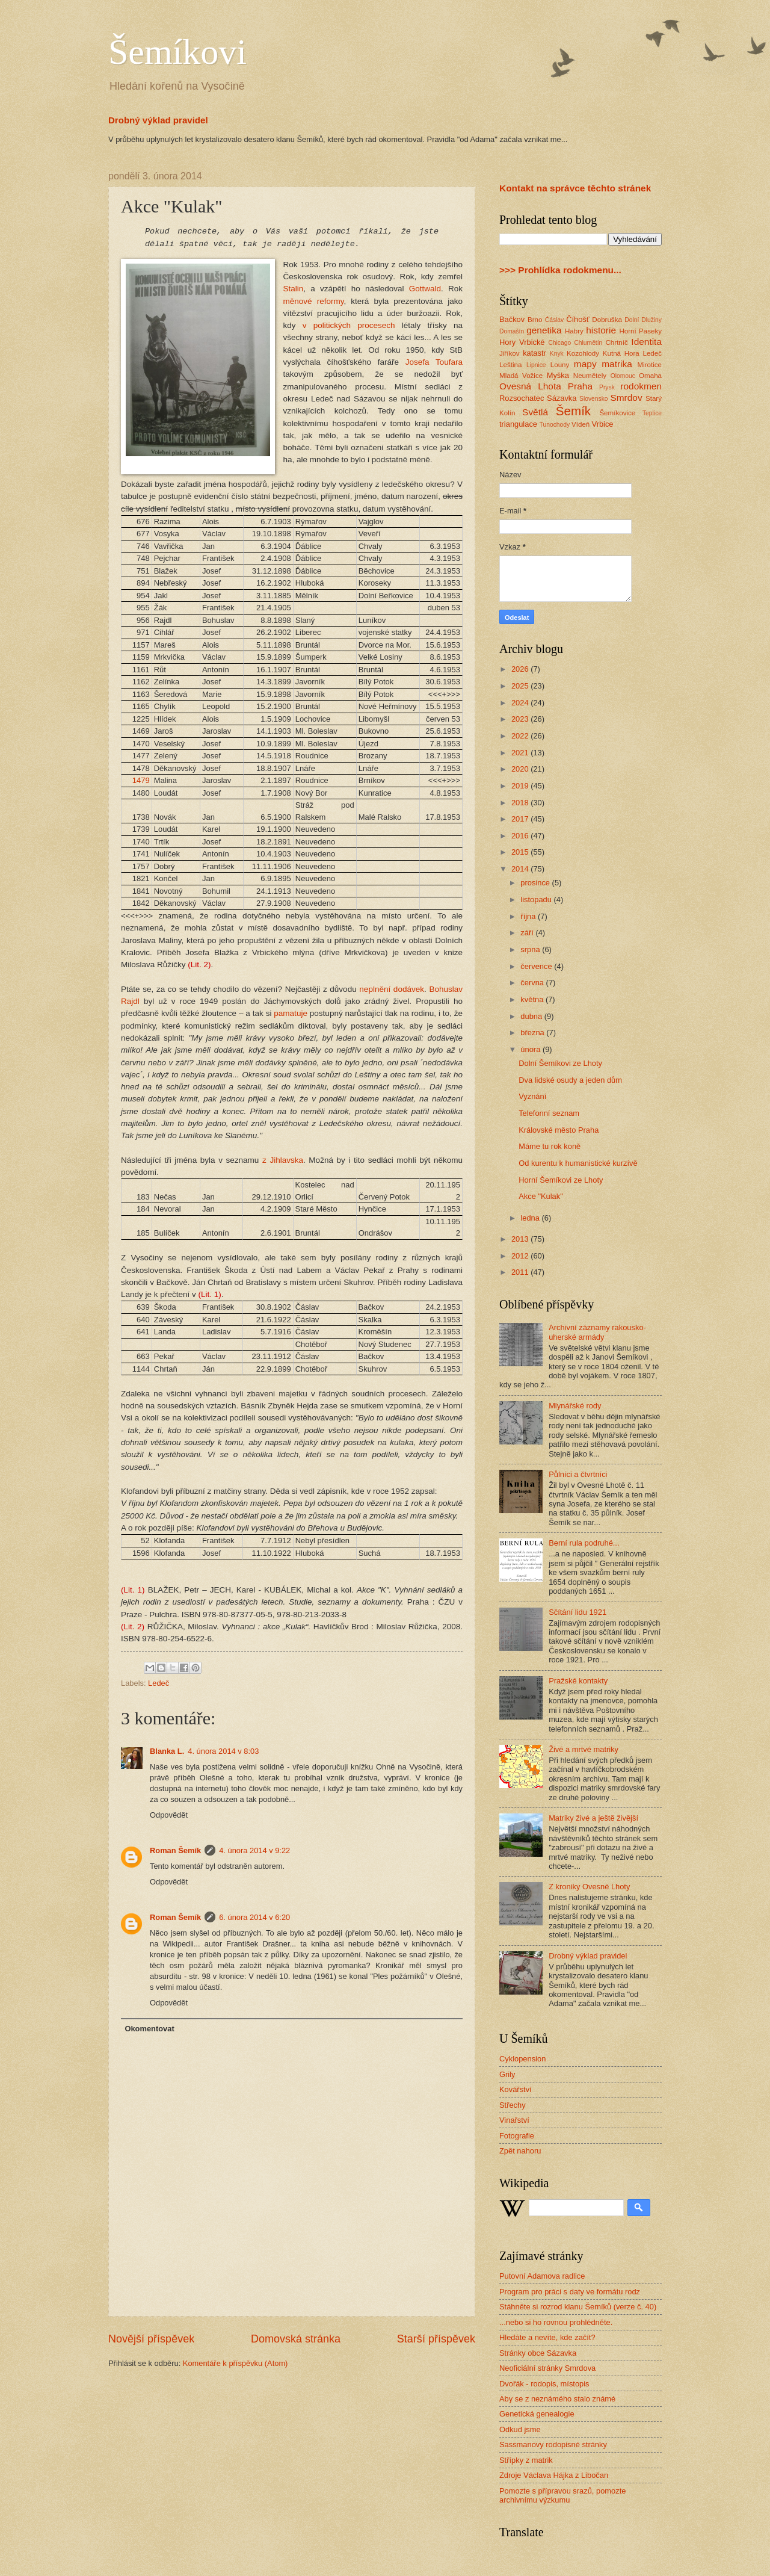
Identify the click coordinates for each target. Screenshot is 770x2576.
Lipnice (536, 365)
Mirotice (649, 364)
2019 (521, 785)
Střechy (512, 2105)
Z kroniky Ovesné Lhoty (589, 1886)
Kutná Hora (621, 353)
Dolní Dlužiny (643, 320)
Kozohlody (583, 353)
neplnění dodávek (391, 989)
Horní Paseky (640, 331)
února (531, 1049)
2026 (521, 668)
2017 (521, 818)
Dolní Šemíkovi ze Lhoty (560, 1063)
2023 (521, 718)
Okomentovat (149, 2028)
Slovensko (593, 398)
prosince (536, 882)
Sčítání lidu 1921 (577, 1612)
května (533, 999)
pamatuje (290, 1013)
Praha (580, 386)
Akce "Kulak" (541, 1196)
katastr (534, 353)
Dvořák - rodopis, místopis (544, 2383)
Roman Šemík (175, 1850)
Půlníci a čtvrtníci (578, 1474)
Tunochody (555, 424)
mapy (585, 364)
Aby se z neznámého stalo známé (557, 2398)
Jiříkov (509, 353)
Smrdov (626, 397)
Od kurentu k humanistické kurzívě (578, 1163)
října (529, 916)
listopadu (536, 899)
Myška (558, 375)
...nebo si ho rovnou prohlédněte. (555, 2322)
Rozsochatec (521, 398)
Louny (560, 364)
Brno (535, 319)
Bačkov (512, 319)
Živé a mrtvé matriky (583, 1749)
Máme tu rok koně (550, 1146)
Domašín (511, 331)
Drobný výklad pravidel (158, 120)
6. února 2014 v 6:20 (254, 1917)
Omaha (650, 375)
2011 (521, 1272)
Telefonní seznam (549, 1113)
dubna (532, 1016)
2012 (521, 1255)
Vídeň (580, 424)
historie (601, 330)
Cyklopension (522, 2058)
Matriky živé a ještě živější (593, 1817)
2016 (521, 835)
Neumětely (589, 375)
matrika (617, 364)
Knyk (557, 353)
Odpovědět (169, 1814)
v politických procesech (349, 325)
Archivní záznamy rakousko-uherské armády (597, 1332)
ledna (530, 1217)
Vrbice (603, 424)
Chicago (559, 342)
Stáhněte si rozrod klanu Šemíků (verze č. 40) (577, 2306)
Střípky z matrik (526, 2460)
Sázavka (561, 398)
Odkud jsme (520, 2429)
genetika (543, 330)
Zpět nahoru (520, 2150)
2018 (521, 802)
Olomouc (623, 376)
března (533, 1032)
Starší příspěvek (436, 2339)
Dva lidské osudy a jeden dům (570, 1080)
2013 (521, 1238)
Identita (646, 341)
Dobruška (607, 319)
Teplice (652, 413)
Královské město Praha (559, 1130)
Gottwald (425, 288)
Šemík (573, 411)
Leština (510, 364)
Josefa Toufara (434, 362)
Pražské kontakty (578, 1680)
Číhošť (577, 319)
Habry (574, 331)
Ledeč (158, 1683)
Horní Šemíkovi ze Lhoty (561, 1179)
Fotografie (516, 2135)
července (537, 966)
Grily (507, 2074)
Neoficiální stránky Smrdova (547, 2368)
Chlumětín (588, 342)
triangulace (518, 424)
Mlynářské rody (575, 1405)
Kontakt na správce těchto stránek (575, 188)
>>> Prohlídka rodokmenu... (560, 270)
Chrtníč (616, 342)
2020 (521, 768)
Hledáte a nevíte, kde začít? (547, 2337)
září (527, 932)
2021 (521, 752)
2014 (521, 868)
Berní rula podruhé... (584, 1542)
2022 (521, 735)
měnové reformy (313, 301)
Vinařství (514, 2120)
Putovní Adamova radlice (542, 2275)
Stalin (293, 288)
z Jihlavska (282, 1160)
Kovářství (515, 2089)
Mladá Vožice (521, 375)
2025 (521, 685)
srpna (531, 949)
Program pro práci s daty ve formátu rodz (569, 2291)
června (533, 982)
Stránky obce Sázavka (537, 2353)
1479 (141, 780)
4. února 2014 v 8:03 (223, 1751)
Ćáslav (554, 320)
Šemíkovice (617, 412)
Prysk (607, 387)
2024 (521, 702)
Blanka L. (167, 1751)
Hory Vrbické (522, 342)
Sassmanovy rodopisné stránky (553, 2444)
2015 (521, 851)
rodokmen (641, 386)
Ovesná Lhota (530, 386)
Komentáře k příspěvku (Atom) (235, 2363)
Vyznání (532, 1096)
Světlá (535, 412)
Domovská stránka (295, 2339)
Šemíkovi (177, 52)
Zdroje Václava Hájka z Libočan (553, 2475)
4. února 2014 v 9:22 (254, 1850)
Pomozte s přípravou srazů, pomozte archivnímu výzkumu (562, 2495)
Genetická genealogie (536, 2413)
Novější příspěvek (151, 2339)
